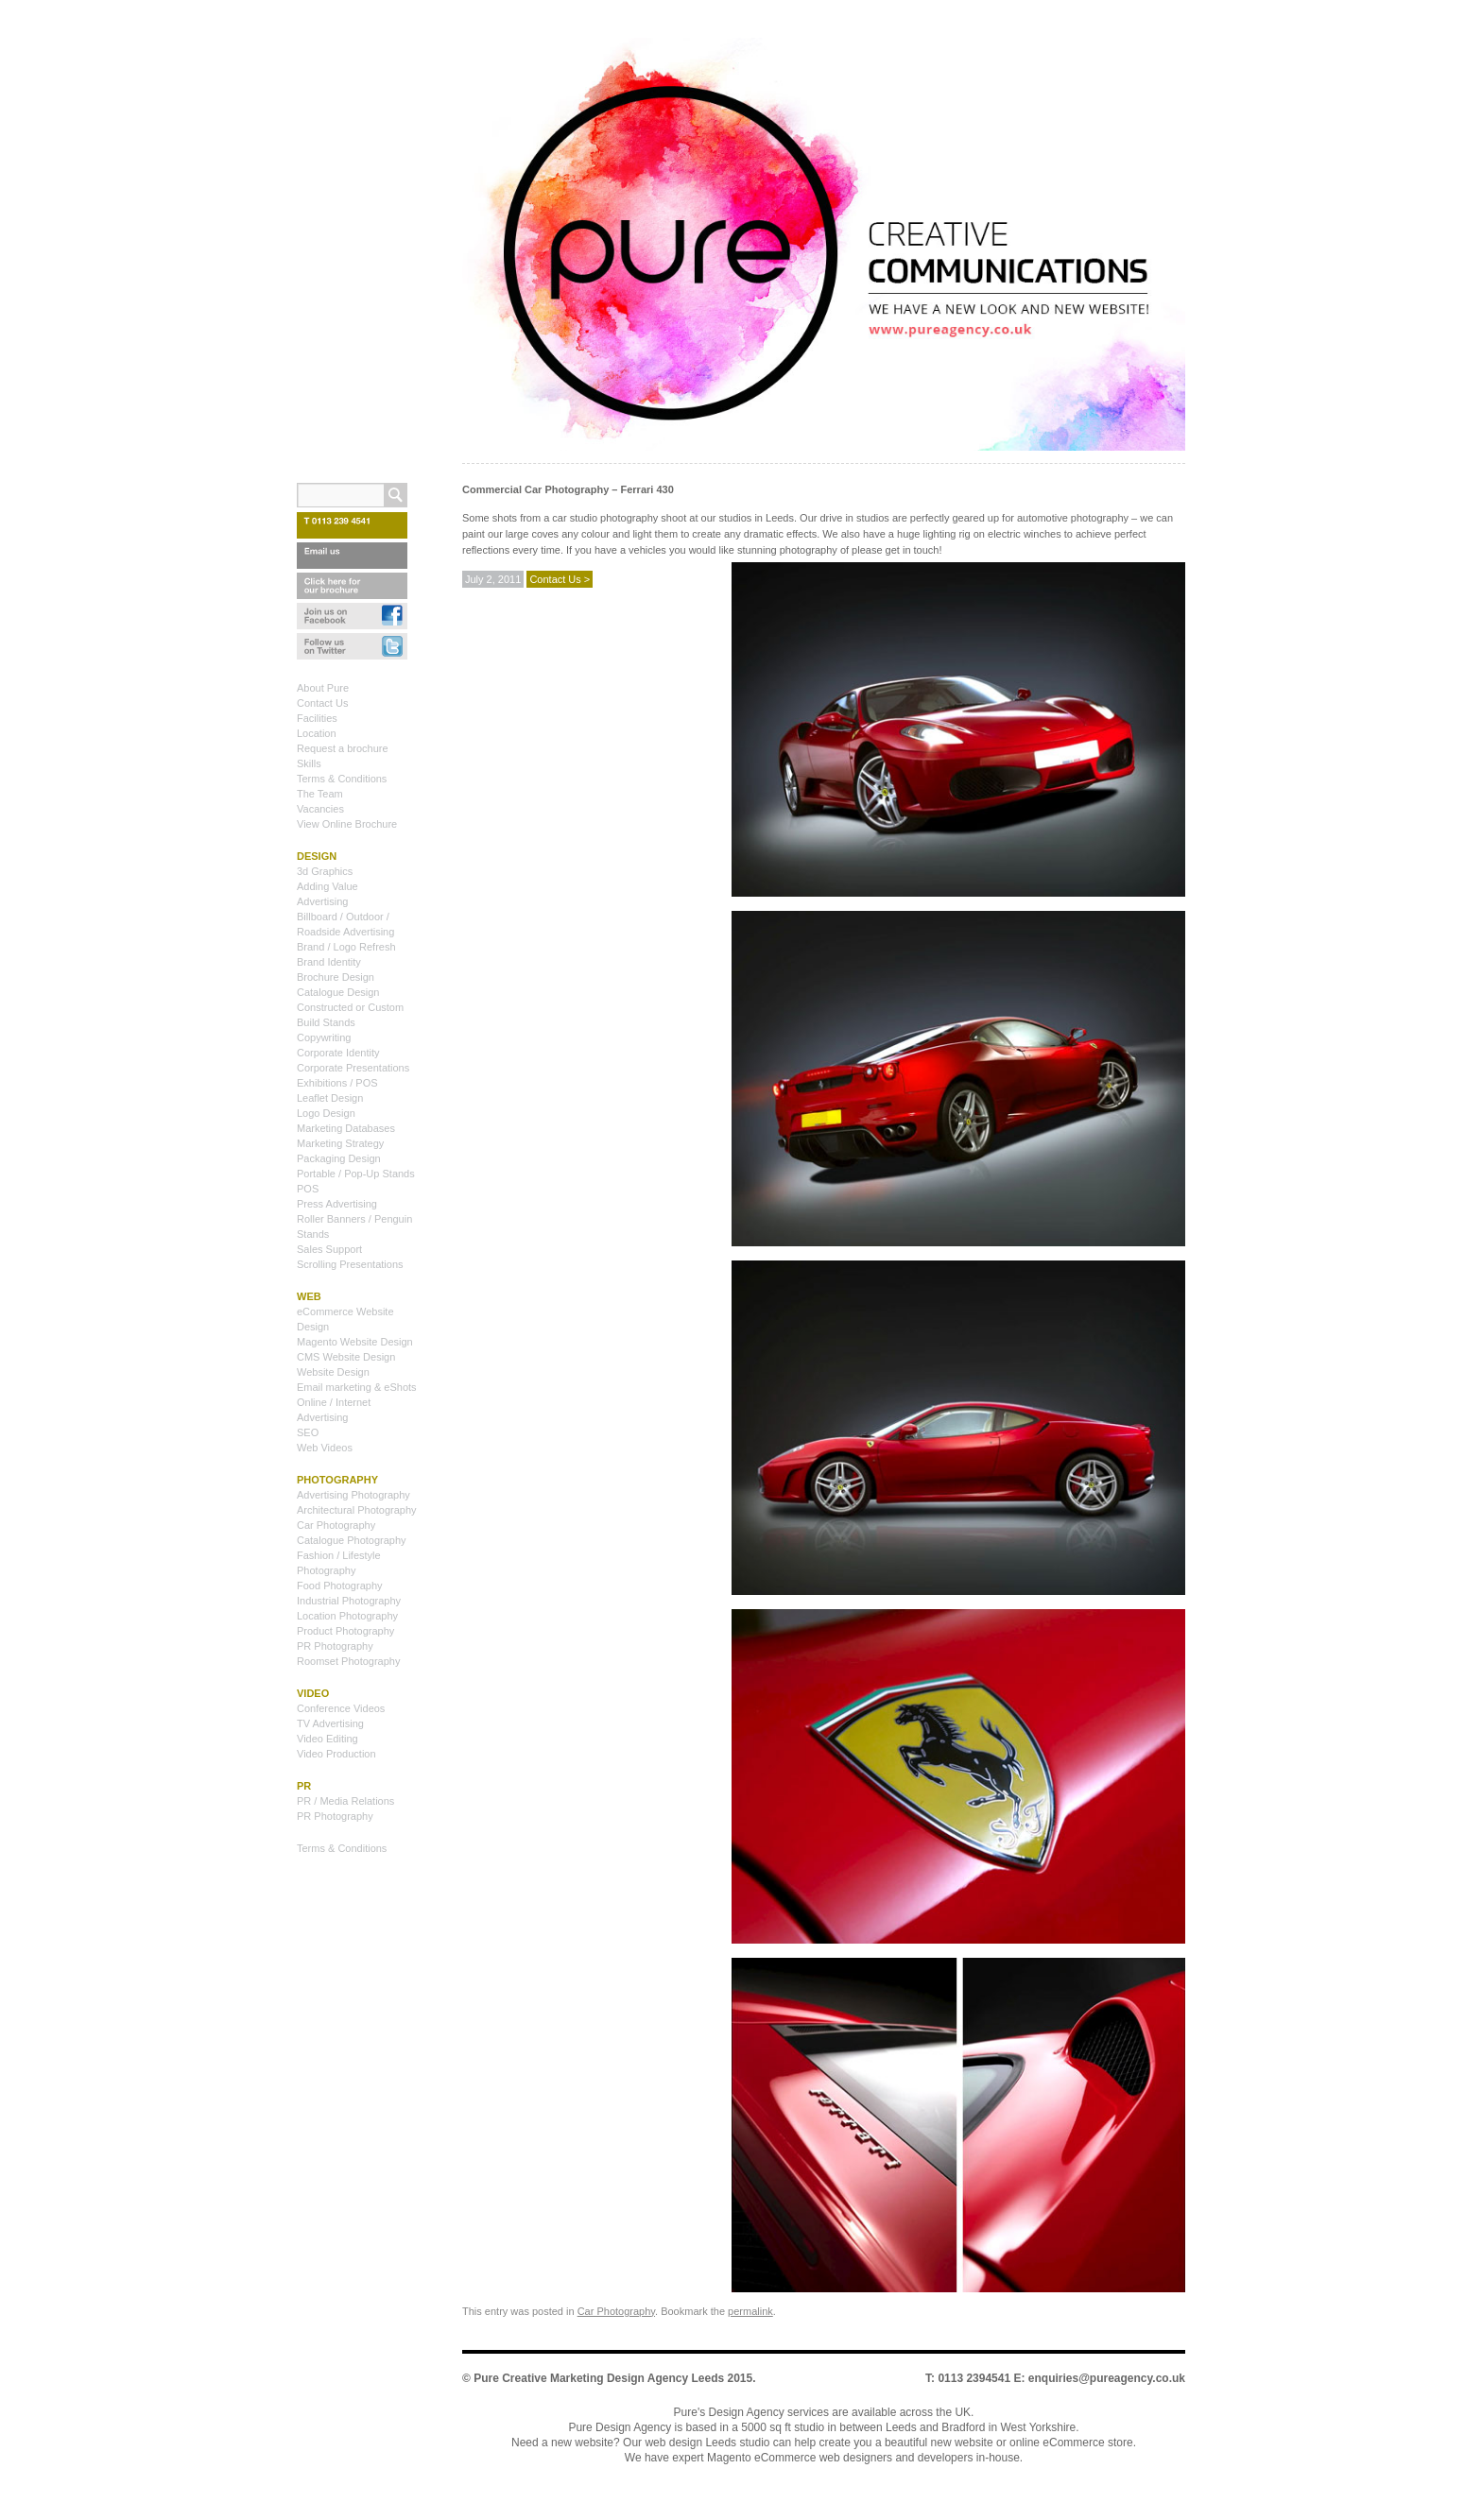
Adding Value (327, 886)
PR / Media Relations (345, 1801)
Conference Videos (341, 1708)
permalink (750, 2311)
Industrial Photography (349, 1600)
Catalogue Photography (351, 1540)
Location (316, 733)
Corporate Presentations (353, 1067)
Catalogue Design (338, 992)
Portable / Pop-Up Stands (356, 1173)
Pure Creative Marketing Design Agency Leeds (599, 2378)
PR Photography (335, 1646)
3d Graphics (325, 871)
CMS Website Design (346, 1357)
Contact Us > (559, 579)
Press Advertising (337, 1203)
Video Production (336, 1753)
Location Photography (347, 1615)
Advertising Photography (353, 1494)
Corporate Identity (338, 1052)
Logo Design (326, 1113)
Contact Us (322, 703)
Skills (309, 763)
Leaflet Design (330, 1098)
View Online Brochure (347, 824)
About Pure (323, 688)
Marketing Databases (346, 1128)
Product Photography (345, 1631)
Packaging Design (339, 1158)
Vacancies (320, 808)
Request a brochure (342, 748)
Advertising (322, 901)
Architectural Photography (357, 1510)
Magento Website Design (355, 1341)
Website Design (333, 1372)
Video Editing (327, 1738)
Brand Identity (329, 962)
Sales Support (329, 1249)
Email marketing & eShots (357, 1387)
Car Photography (616, 2311)
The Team (320, 793)
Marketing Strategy (340, 1143)
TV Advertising (330, 1723)
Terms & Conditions (342, 778)
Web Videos (325, 1447)
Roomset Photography (348, 1661)
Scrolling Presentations (350, 1264)
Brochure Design (335, 977)
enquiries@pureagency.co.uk (1106, 2378)
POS (308, 1188)
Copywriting (324, 1037)
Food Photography (340, 1585)
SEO (308, 1432)
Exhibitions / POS (337, 1083)
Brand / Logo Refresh (346, 946)
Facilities (317, 718)
